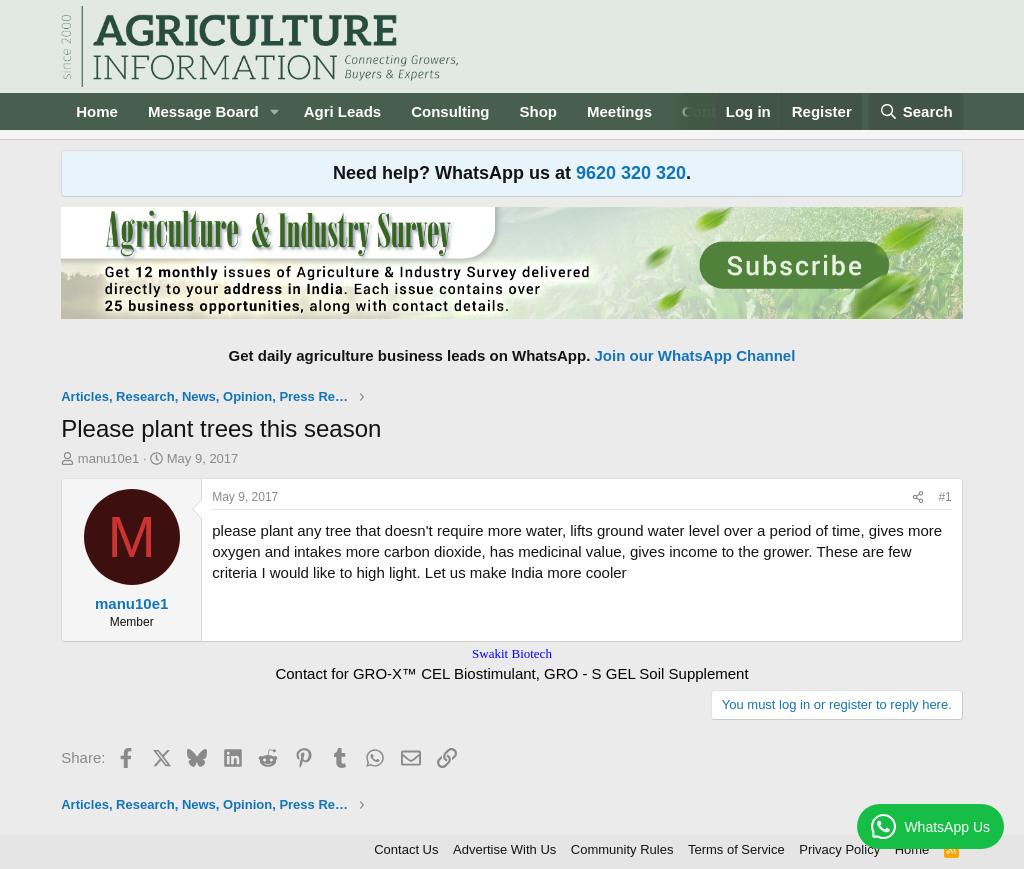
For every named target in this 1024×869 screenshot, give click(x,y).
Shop (539, 111)
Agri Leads (343, 111)
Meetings (619, 111)
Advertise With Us (504, 849)
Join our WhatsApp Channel (695, 355)
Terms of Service (736, 849)
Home (97, 111)
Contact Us (406, 849)
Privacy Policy (839, 849)
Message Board (203, 111)
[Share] (918, 497)
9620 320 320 (631, 173)
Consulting (450, 111)
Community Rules (622, 849)
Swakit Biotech (512, 653)
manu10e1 (108, 458)
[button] (275, 111)
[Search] (916, 111)
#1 (944, 497)
